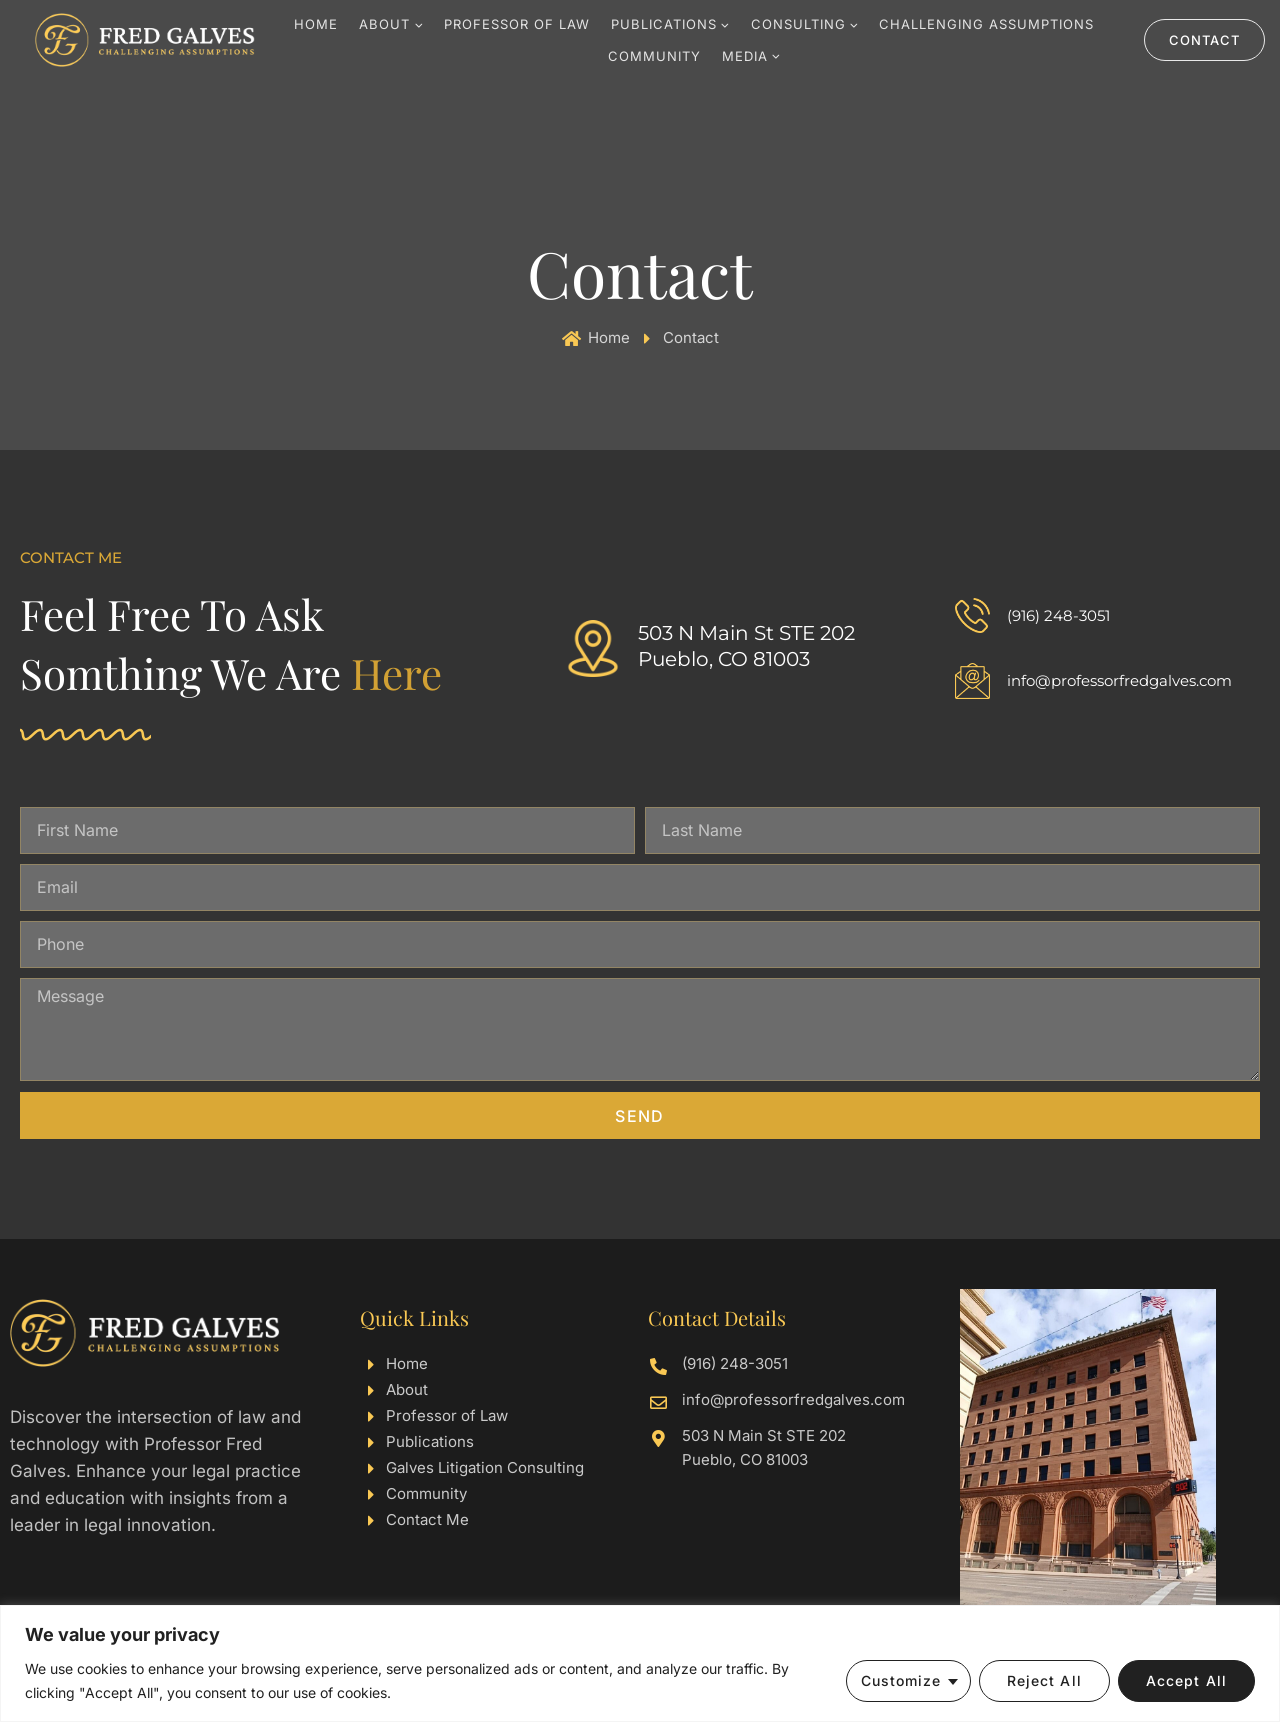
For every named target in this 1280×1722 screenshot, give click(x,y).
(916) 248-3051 (1058, 615)
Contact (1204, 40)
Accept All (1186, 1680)
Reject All (1044, 1680)
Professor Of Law (517, 24)
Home (316, 24)
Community (654, 56)
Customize (901, 1680)
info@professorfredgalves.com (1119, 680)
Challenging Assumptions (986, 24)
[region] (640, 1663)
